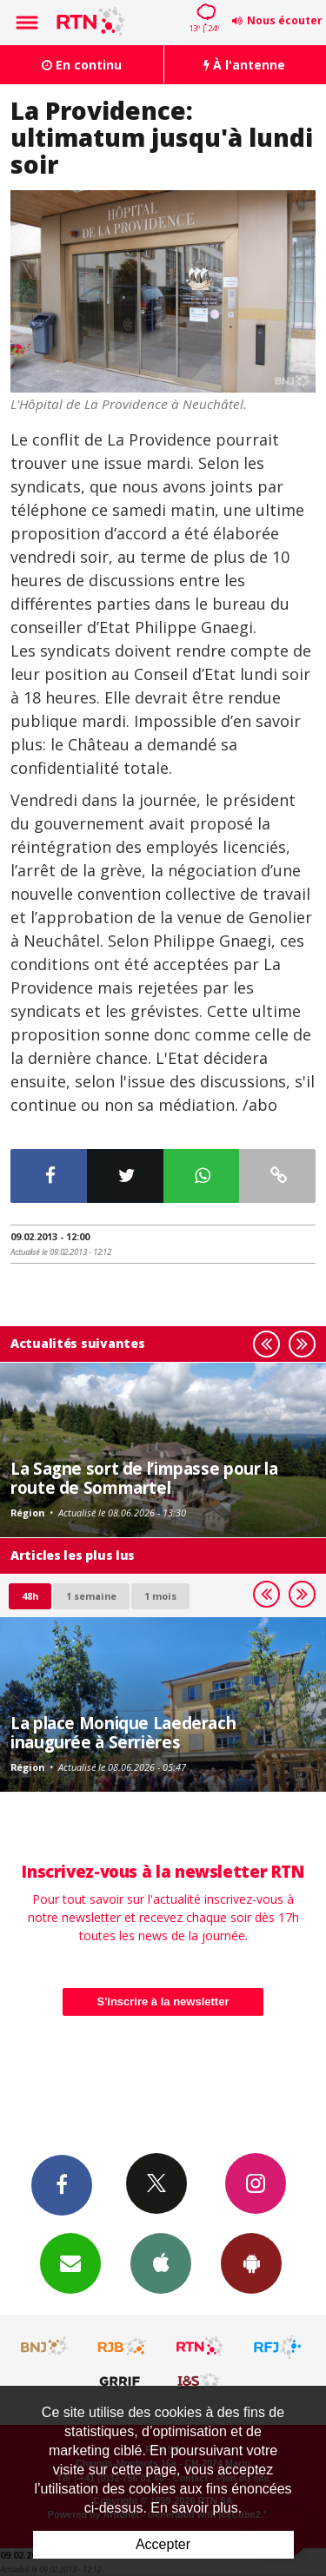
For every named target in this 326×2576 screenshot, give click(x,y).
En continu (82, 64)
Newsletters (70, 2262)
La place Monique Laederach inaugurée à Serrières (123, 1732)
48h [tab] (30, 1595)
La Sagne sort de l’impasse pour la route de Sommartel (143, 1477)
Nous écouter (285, 20)
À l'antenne (244, 64)
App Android (251, 2262)
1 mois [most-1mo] (160, 1595)
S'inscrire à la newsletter (163, 2001)
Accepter (163, 2544)
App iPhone (160, 2262)
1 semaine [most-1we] (91, 1595)
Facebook (61, 2184)
